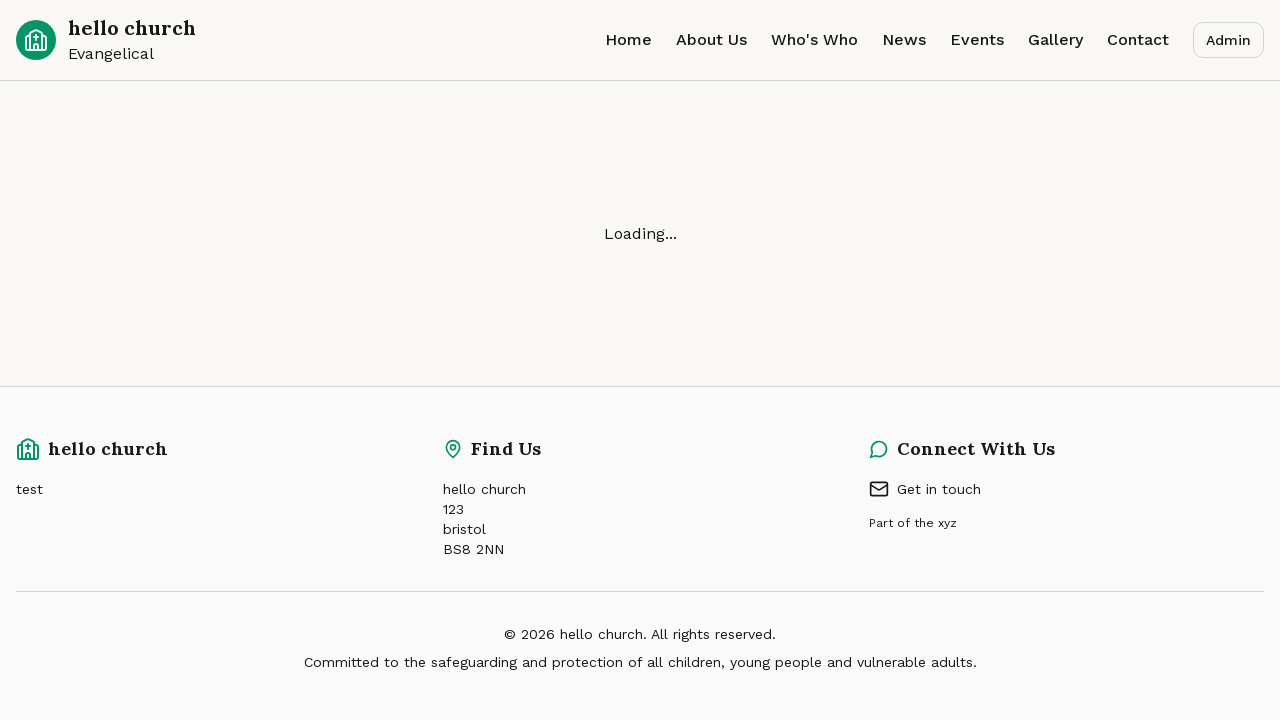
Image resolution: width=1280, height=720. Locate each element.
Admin (1228, 40)
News (904, 39)
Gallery (1055, 39)
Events (977, 39)
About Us (711, 39)
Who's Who (814, 39)
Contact (1138, 39)
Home (628, 39)
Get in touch (925, 489)
